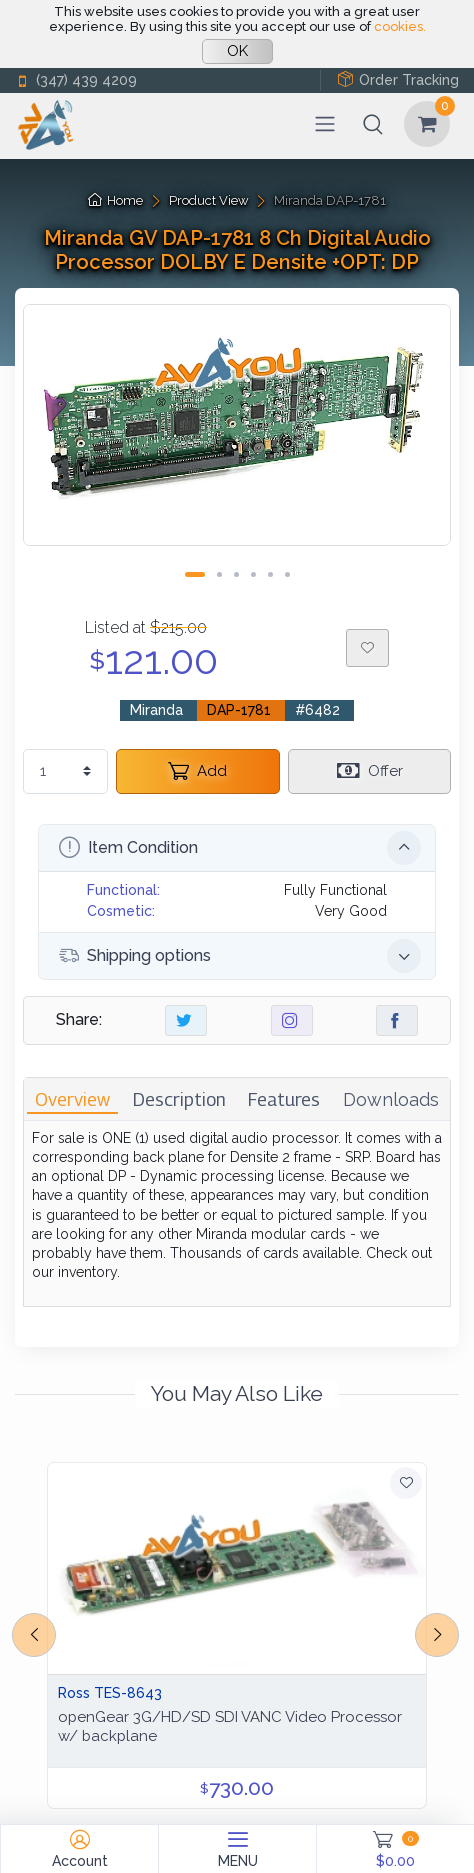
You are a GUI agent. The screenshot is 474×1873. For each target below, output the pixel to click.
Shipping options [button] (240, 956)
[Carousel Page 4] (253, 574)
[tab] (72, 1099)
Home (115, 200)
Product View (209, 200)
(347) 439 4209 (76, 80)
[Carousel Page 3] (236, 574)
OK (237, 51)
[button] (373, 124)
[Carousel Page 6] (287, 574)
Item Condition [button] (240, 848)
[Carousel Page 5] (270, 574)
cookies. (400, 26)
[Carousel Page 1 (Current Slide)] (195, 574)
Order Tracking (398, 79)
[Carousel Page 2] (219, 574)
